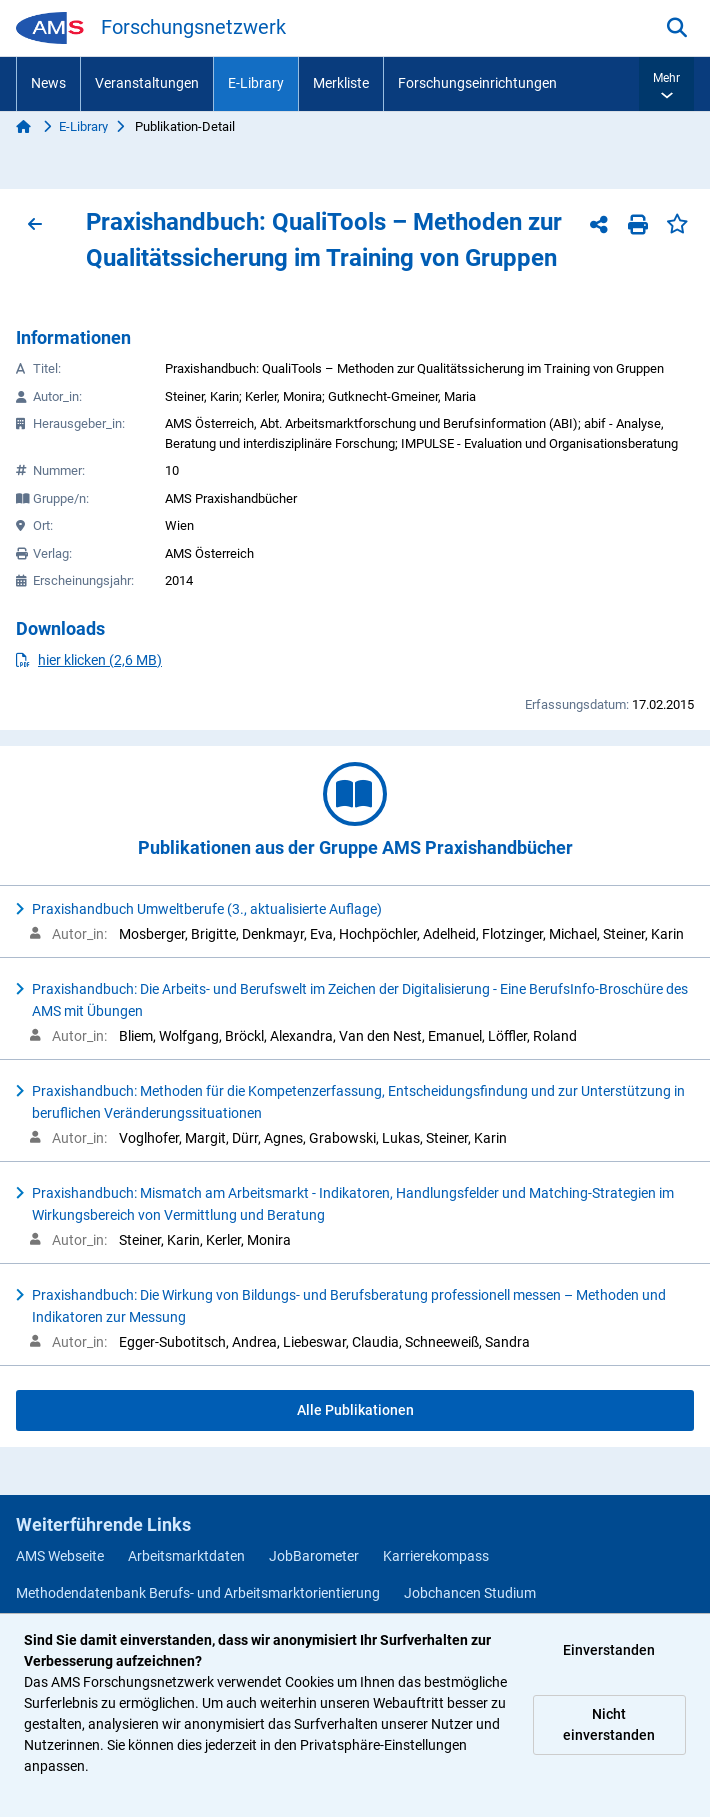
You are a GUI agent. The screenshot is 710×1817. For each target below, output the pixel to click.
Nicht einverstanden (609, 1724)
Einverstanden (609, 1650)
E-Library (256, 83)
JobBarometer (314, 1556)
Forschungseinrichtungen (477, 83)
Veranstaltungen (147, 83)
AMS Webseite (60, 1556)
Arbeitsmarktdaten (186, 1556)
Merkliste (341, 83)
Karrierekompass (436, 1556)
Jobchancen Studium (470, 1593)
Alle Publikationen (355, 1410)
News (48, 83)
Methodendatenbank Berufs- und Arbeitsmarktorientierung (198, 1593)
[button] (666, 84)
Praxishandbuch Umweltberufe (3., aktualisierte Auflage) (207, 909)
